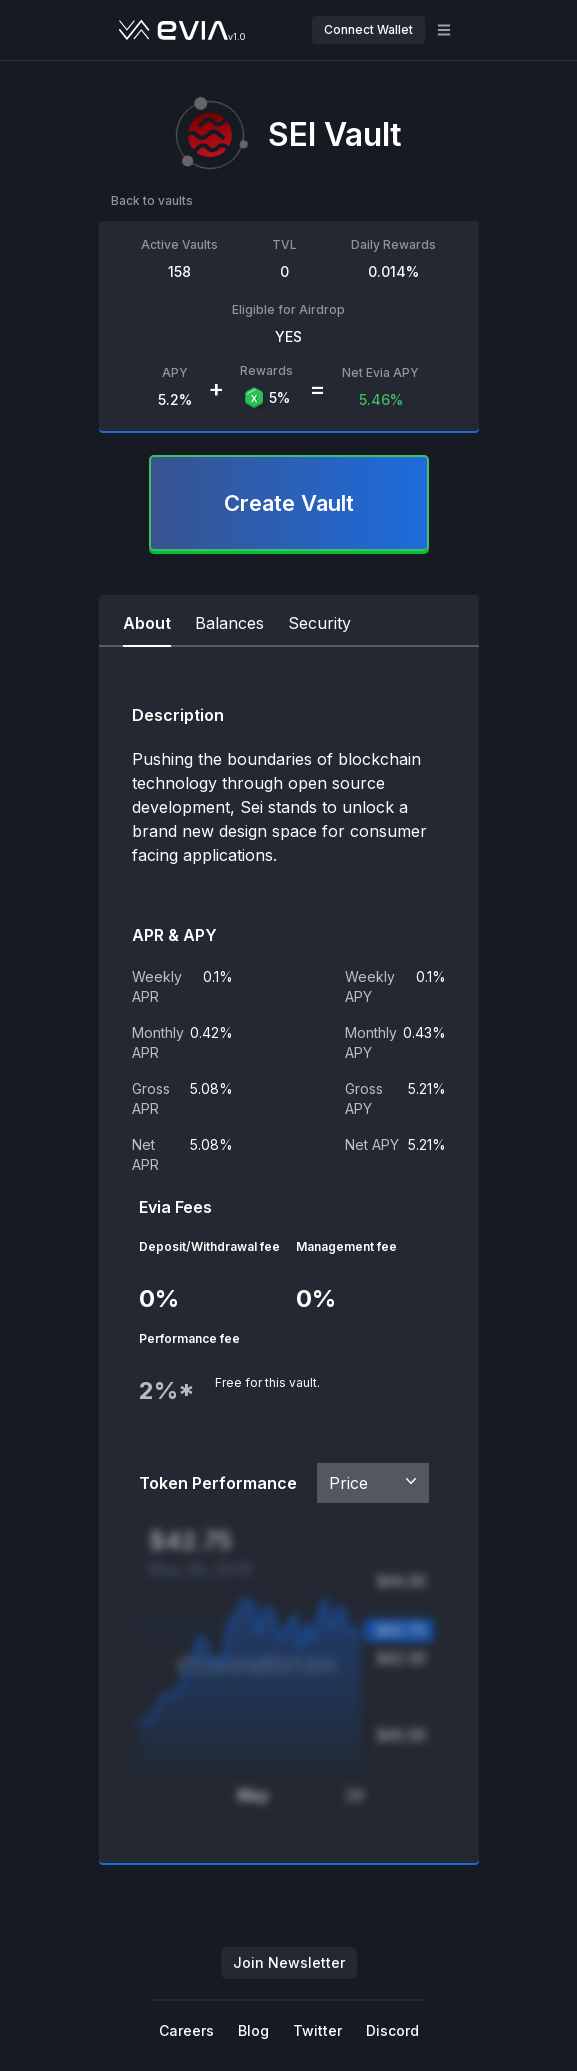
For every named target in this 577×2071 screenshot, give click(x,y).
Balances (229, 623)
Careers (186, 2030)
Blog (253, 2030)
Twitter (317, 2030)
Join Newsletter (289, 1962)
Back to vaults (152, 200)
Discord (392, 2030)
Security (319, 623)
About (147, 623)
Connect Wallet (368, 29)
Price (375, 1482)
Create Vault (289, 503)
